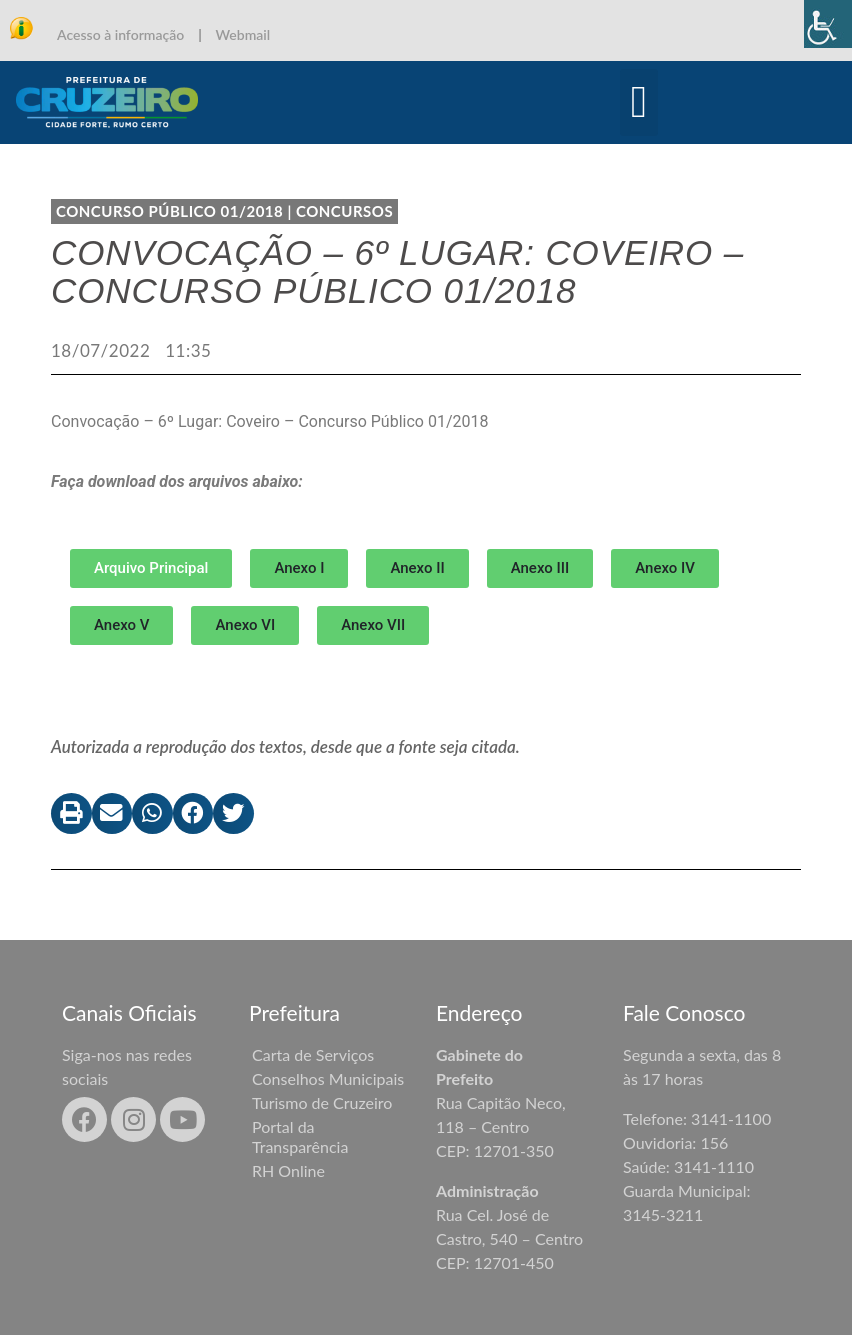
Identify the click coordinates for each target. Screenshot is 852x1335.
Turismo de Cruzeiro (322, 1102)
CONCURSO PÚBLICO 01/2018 (169, 211)
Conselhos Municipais (328, 1078)
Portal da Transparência (300, 1136)
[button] (639, 103)
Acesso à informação (120, 34)
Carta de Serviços (313, 1054)
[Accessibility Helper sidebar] (828, 24)
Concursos (344, 211)
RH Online (288, 1170)
